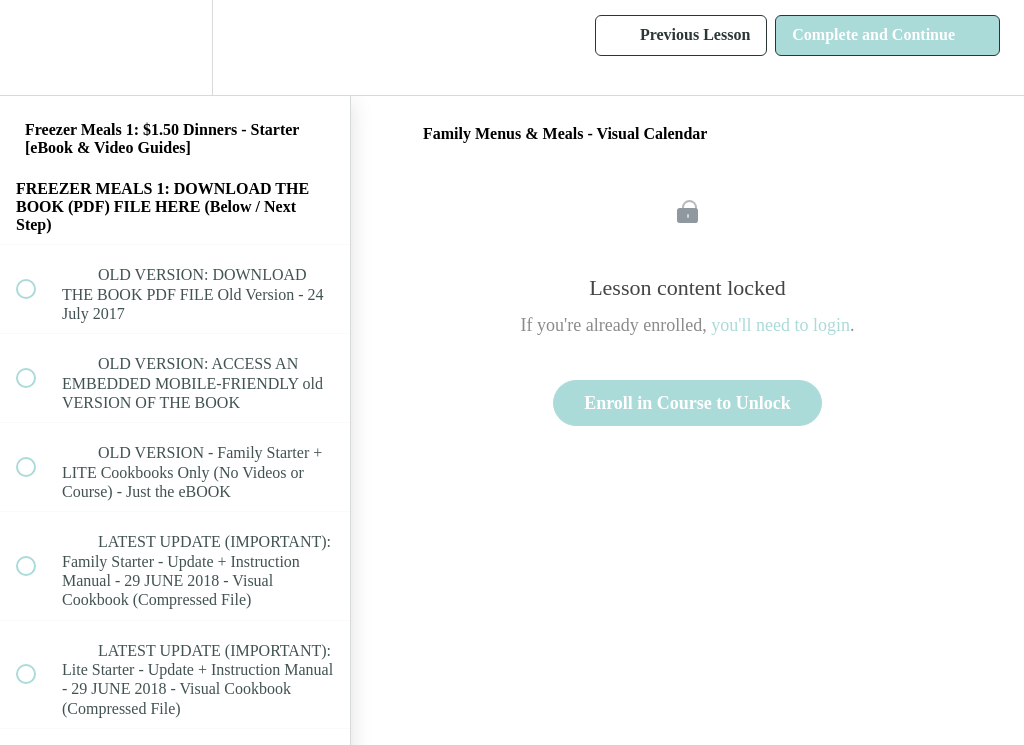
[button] (37, 47)
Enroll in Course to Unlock (687, 403)
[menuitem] (175, 47)
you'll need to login (780, 325)
